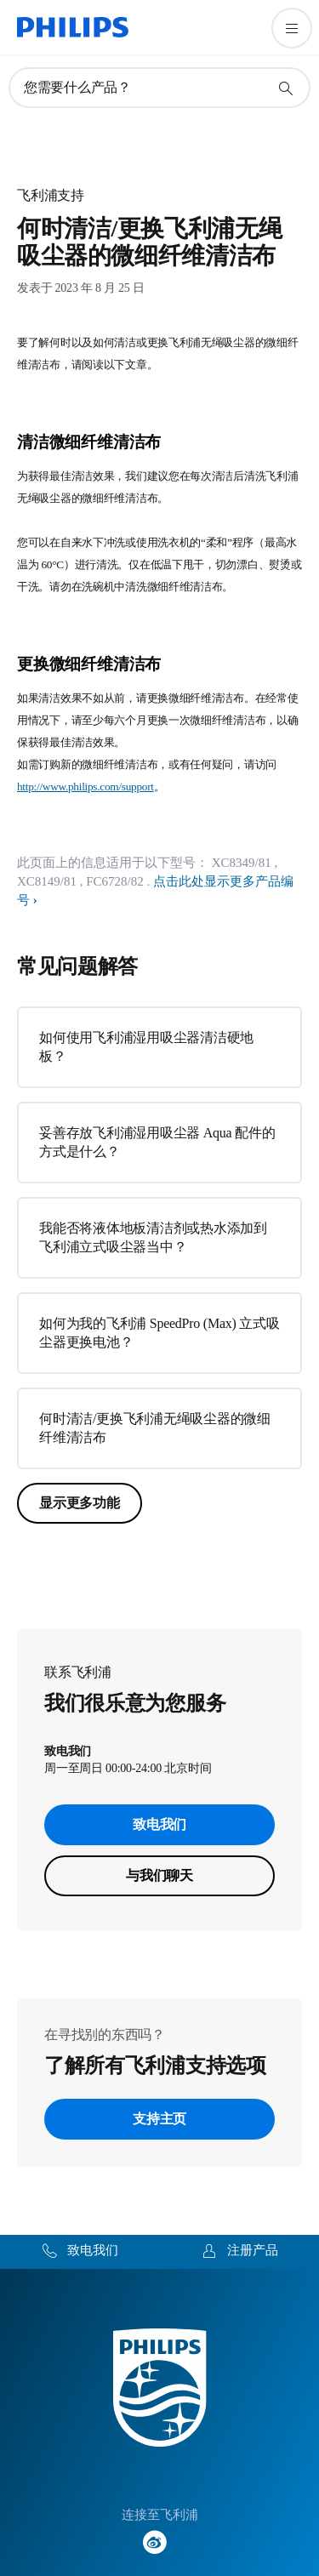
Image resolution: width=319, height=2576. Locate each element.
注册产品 (252, 2250)
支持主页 (159, 2119)
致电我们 (159, 1824)
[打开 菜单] (291, 28)
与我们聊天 (159, 1875)
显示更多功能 (79, 1503)
